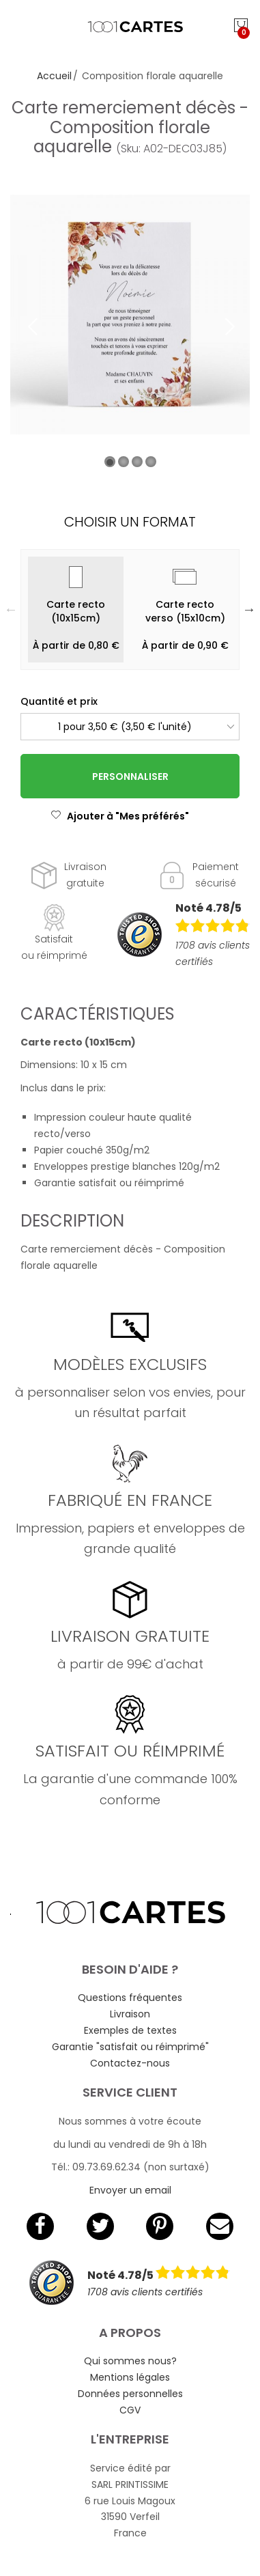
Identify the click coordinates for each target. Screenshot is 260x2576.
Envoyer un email (130, 2190)
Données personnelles (130, 2393)
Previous (11, 609)
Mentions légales (130, 2377)
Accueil (54, 76)
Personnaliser (130, 776)
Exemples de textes (130, 2030)
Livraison (130, 2014)
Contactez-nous (130, 2063)
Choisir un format (130, 521)
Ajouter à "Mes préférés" (119, 816)
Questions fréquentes (130, 1997)
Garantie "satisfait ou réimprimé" (130, 2047)
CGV (130, 2410)
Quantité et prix (59, 701)
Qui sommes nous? (130, 2361)
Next (249, 609)
